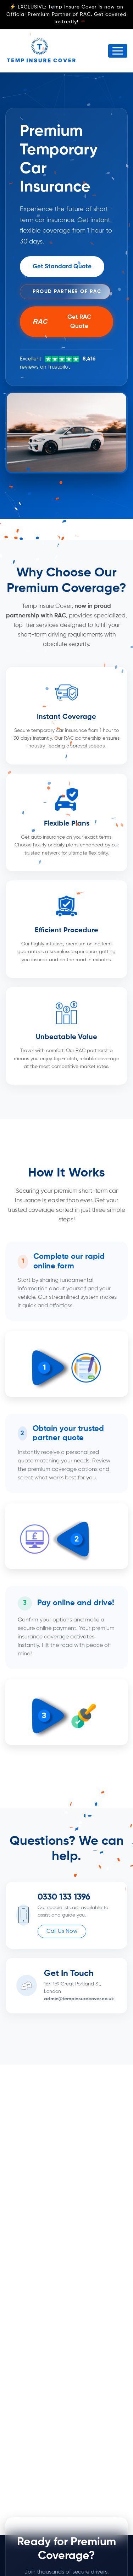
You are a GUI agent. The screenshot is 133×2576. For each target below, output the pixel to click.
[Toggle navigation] (117, 51)
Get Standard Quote (62, 267)
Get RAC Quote (62, 321)
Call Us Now (61, 1931)
